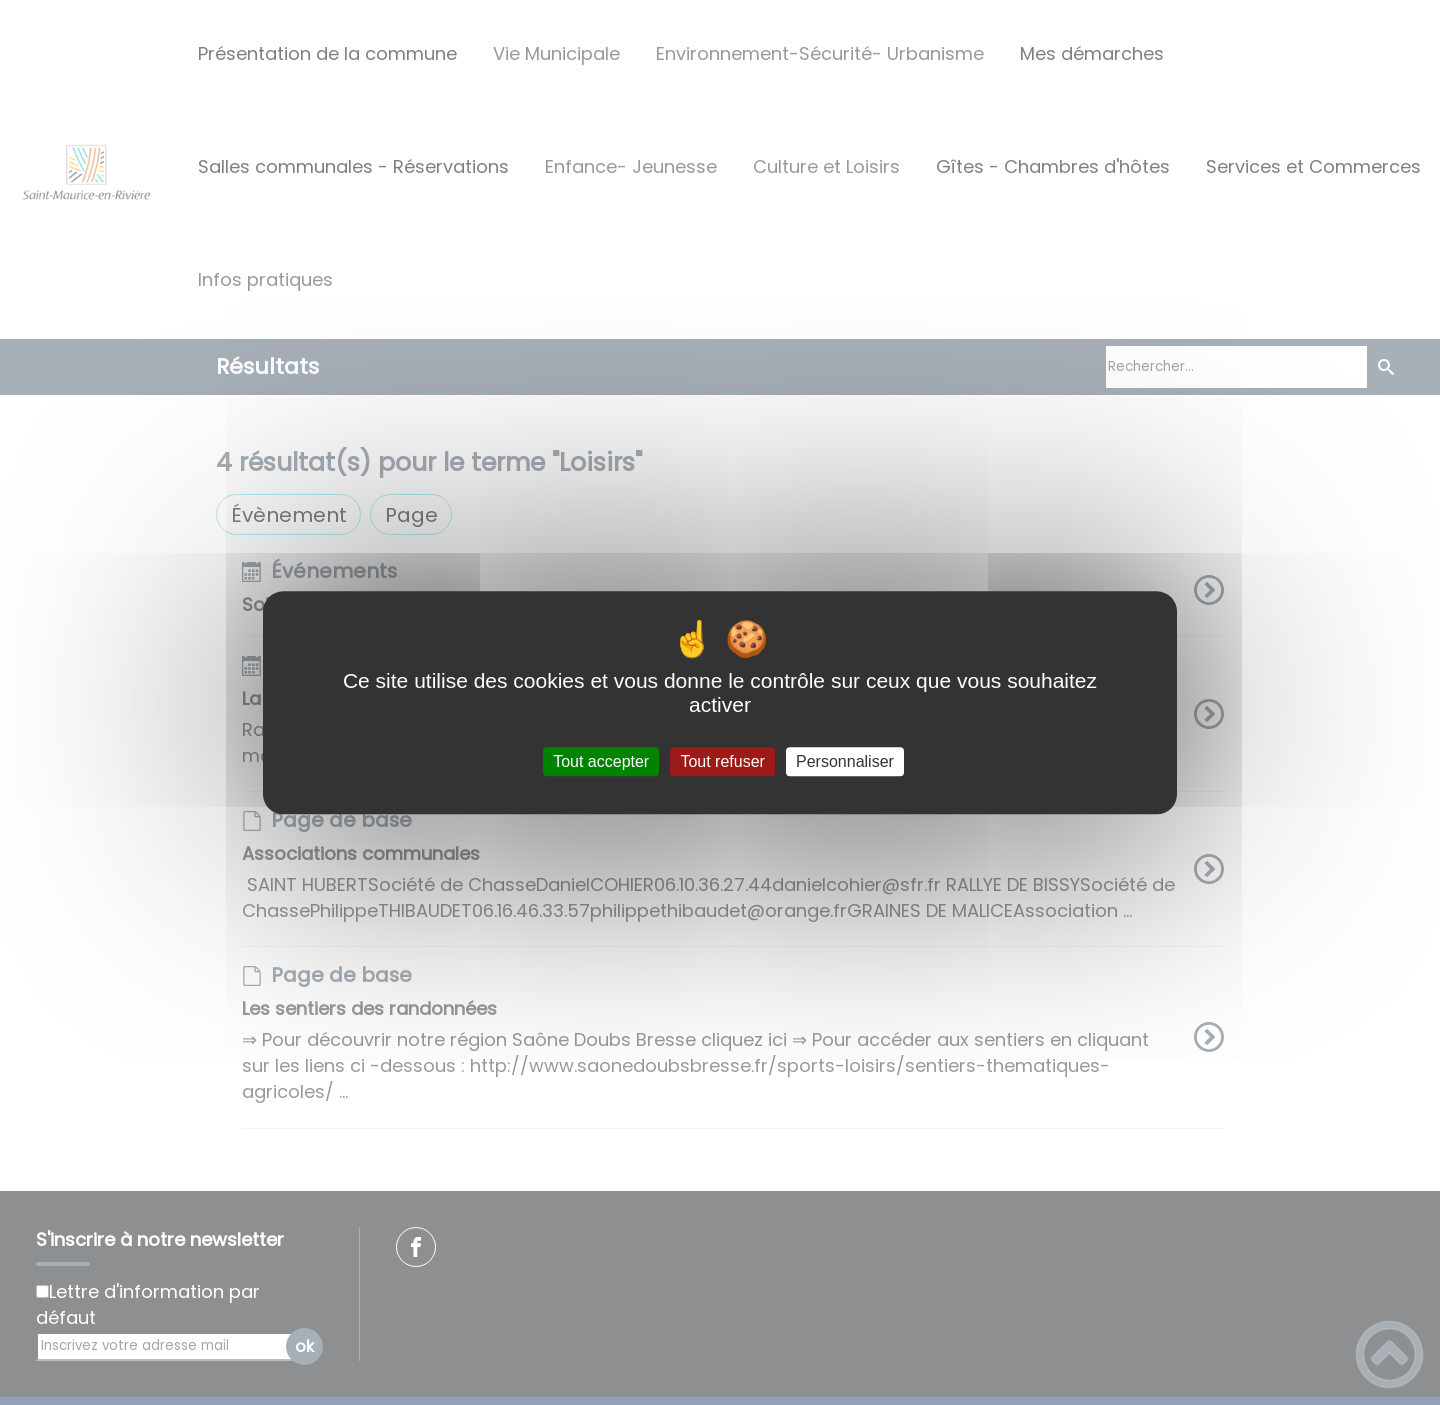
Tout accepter (601, 761)
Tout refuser (722, 761)
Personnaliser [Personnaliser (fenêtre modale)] (845, 761)
